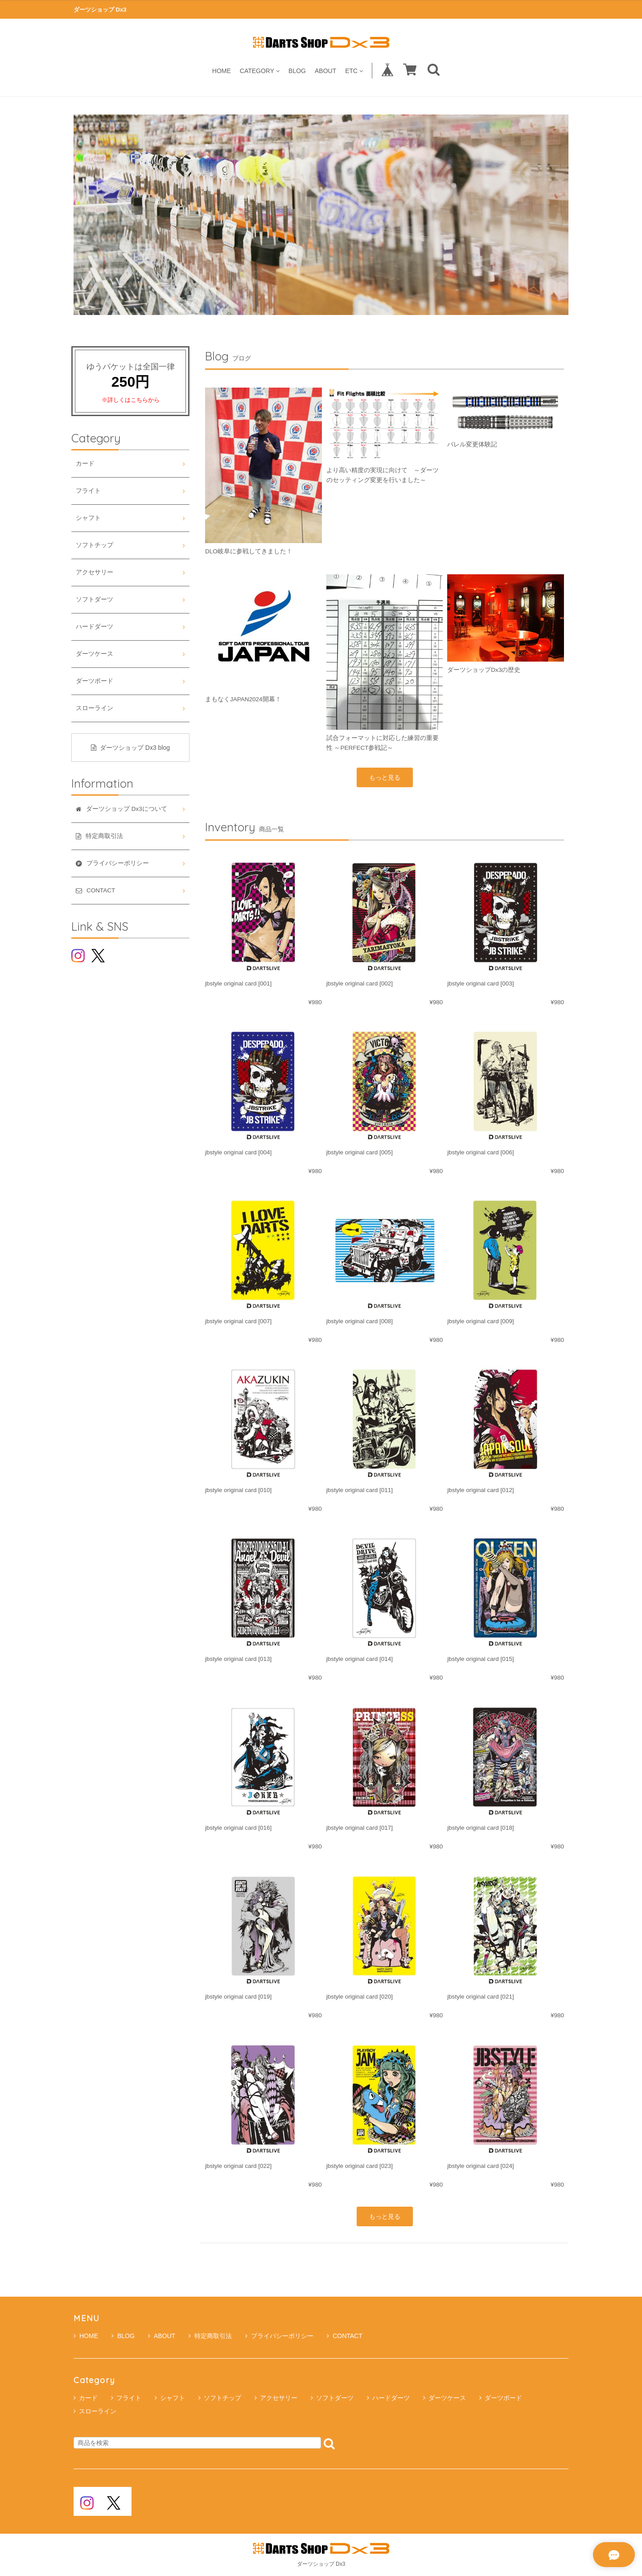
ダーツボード (94, 681)
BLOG (297, 70)
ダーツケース (94, 653)
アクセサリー (94, 572)
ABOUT (325, 70)
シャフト (88, 518)
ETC (354, 70)
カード (85, 463)
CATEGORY (260, 70)
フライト (88, 490)
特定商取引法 (210, 2335)
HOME (221, 70)
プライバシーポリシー (279, 2335)
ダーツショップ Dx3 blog (130, 747)
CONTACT (344, 2335)
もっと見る (384, 777)
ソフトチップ (94, 545)
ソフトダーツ (94, 599)
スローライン (94, 708)
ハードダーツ (94, 626)
